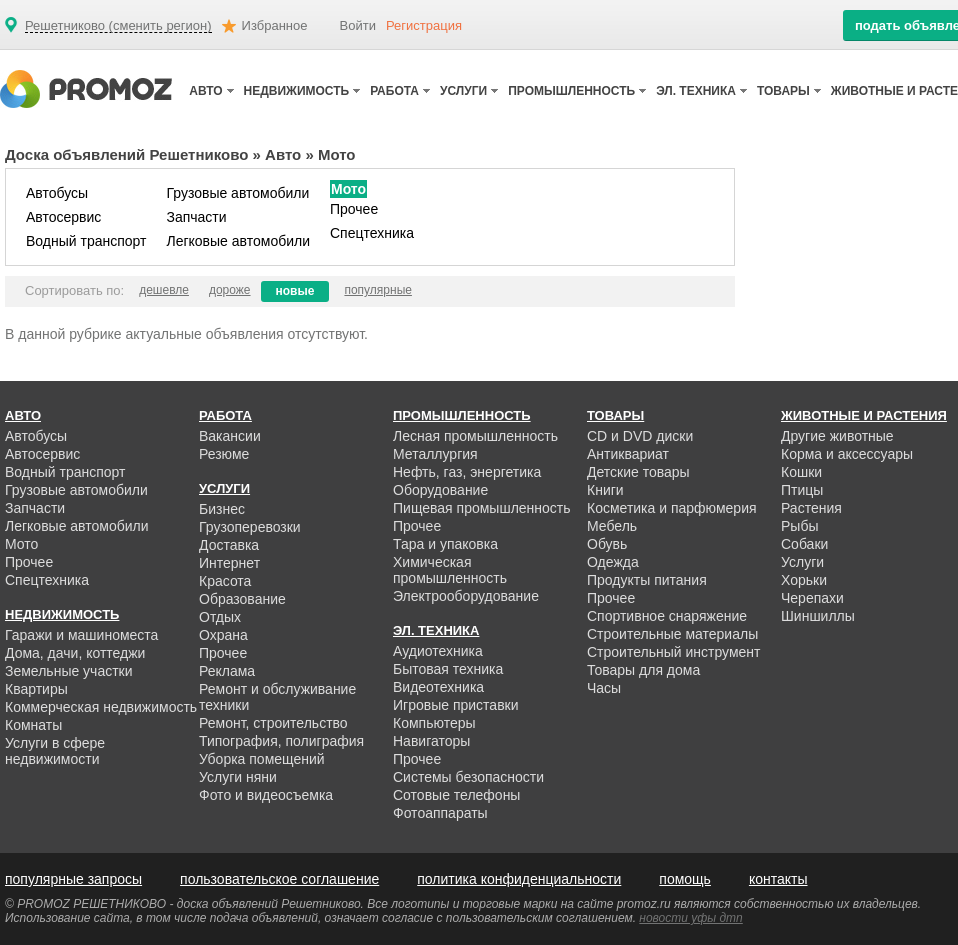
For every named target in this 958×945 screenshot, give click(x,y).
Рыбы (799, 526)
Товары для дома (643, 670)
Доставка (229, 545)
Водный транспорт (86, 241)
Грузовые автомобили (237, 193)
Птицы (802, 490)
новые (295, 291)
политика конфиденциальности (519, 879)
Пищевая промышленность (482, 508)
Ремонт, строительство (273, 723)
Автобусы (57, 193)
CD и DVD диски (640, 436)
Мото (348, 189)
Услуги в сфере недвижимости (55, 751)
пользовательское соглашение (279, 879)
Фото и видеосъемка (266, 795)
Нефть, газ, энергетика (467, 472)
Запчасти (196, 217)
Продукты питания (647, 580)
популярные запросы (73, 879)
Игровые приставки (456, 705)
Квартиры (36, 689)
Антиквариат (628, 454)
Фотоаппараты (440, 813)
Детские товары (638, 472)
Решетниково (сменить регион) (118, 26)
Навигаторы (431, 741)
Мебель (612, 526)
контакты (778, 879)
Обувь (607, 544)
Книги (605, 490)
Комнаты (33, 725)
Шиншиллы (818, 616)
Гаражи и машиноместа (81, 635)
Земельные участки (69, 671)
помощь (685, 879)
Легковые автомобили (238, 241)
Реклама (227, 671)
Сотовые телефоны (456, 795)
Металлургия (435, 454)
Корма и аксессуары (847, 454)
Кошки (801, 472)
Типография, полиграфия (281, 741)
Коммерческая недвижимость (101, 707)
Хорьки (804, 580)
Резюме (224, 454)
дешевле (164, 290)
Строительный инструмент (673, 652)
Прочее (354, 209)
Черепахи (812, 598)
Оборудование (440, 490)
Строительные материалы (672, 634)
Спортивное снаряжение (667, 616)
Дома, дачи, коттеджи (75, 653)
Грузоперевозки (250, 527)
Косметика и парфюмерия (672, 508)
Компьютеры (434, 723)
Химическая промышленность (450, 570)
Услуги (802, 562)
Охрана (223, 635)
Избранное (275, 25)
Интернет (229, 563)
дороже (230, 290)
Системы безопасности (468, 777)
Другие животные (837, 436)
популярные (378, 290)
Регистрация (424, 25)
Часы (604, 688)
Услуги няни (238, 777)
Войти (358, 25)
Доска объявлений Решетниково (126, 154)
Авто (283, 154)
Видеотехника (438, 687)
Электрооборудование (466, 596)
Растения (811, 508)
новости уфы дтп (690, 918)
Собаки (804, 544)
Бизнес (222, 509)
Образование (242, 599)
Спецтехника (372, 233)
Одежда (613, 562)
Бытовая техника (448, 669)
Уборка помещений (262, 759)
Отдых (220, 617)
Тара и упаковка (445, 544)
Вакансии (230, 436)
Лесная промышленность (475, 436)
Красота (225, 581)
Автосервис (63, 217)
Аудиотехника (438, 651)
